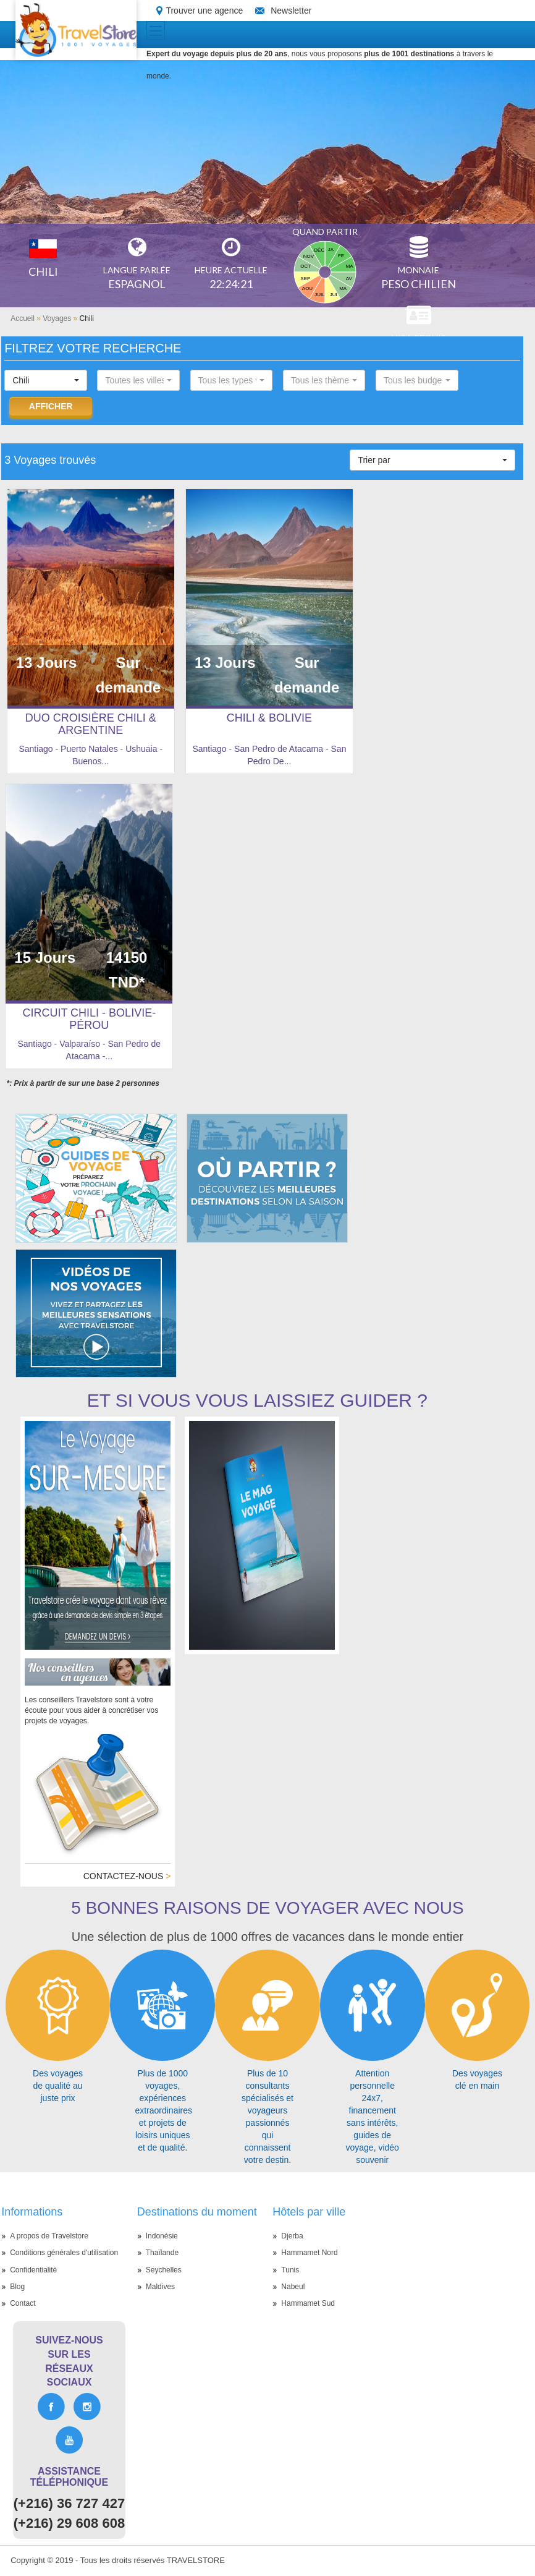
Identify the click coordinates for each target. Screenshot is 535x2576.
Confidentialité (33, 2270)
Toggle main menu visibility (157, 27)
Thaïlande (162, 2252)
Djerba (292, 2236)
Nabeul (293, 2286)
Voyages (57, 318)
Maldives (160, 2286)
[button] (45, 380)
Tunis (290, 2270)
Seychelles (164, 2270)
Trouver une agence (204, 10)
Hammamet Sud (308, 2303)
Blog (17, 2286)
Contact (22, 2303)
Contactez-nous (127, 1876)
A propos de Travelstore (49, 2236)
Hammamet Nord (309, 2252)
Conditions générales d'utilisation (64, 2252)
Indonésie (162, 2236)
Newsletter (291, 10)
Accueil (23, 318)
